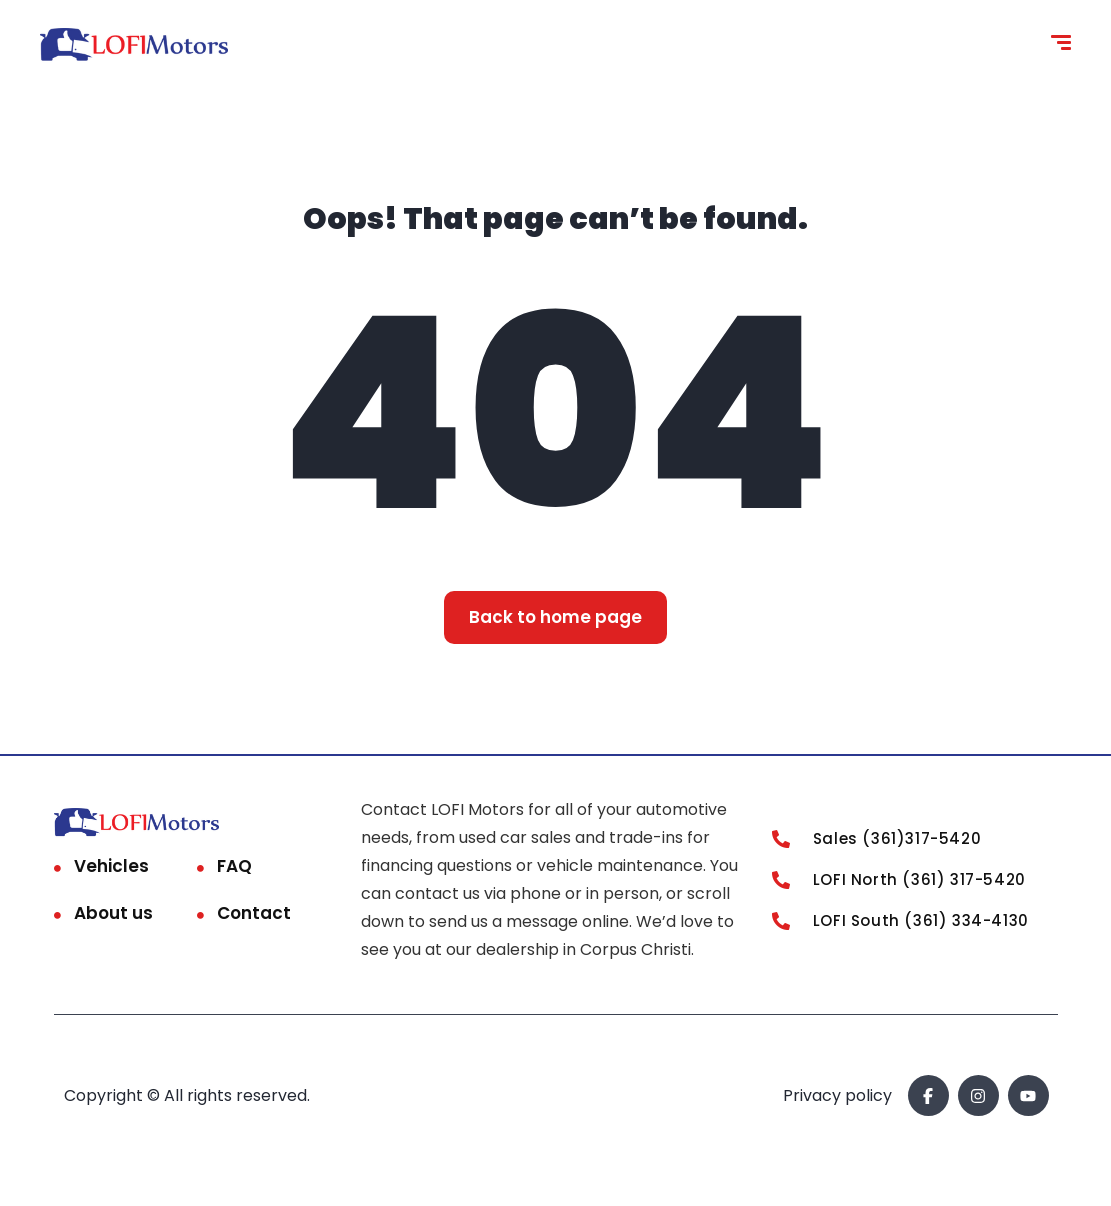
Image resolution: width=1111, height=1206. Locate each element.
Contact (254, 913)
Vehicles (111, 866)
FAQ (234, 866)
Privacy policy (837, 1095)
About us (113, 913)
